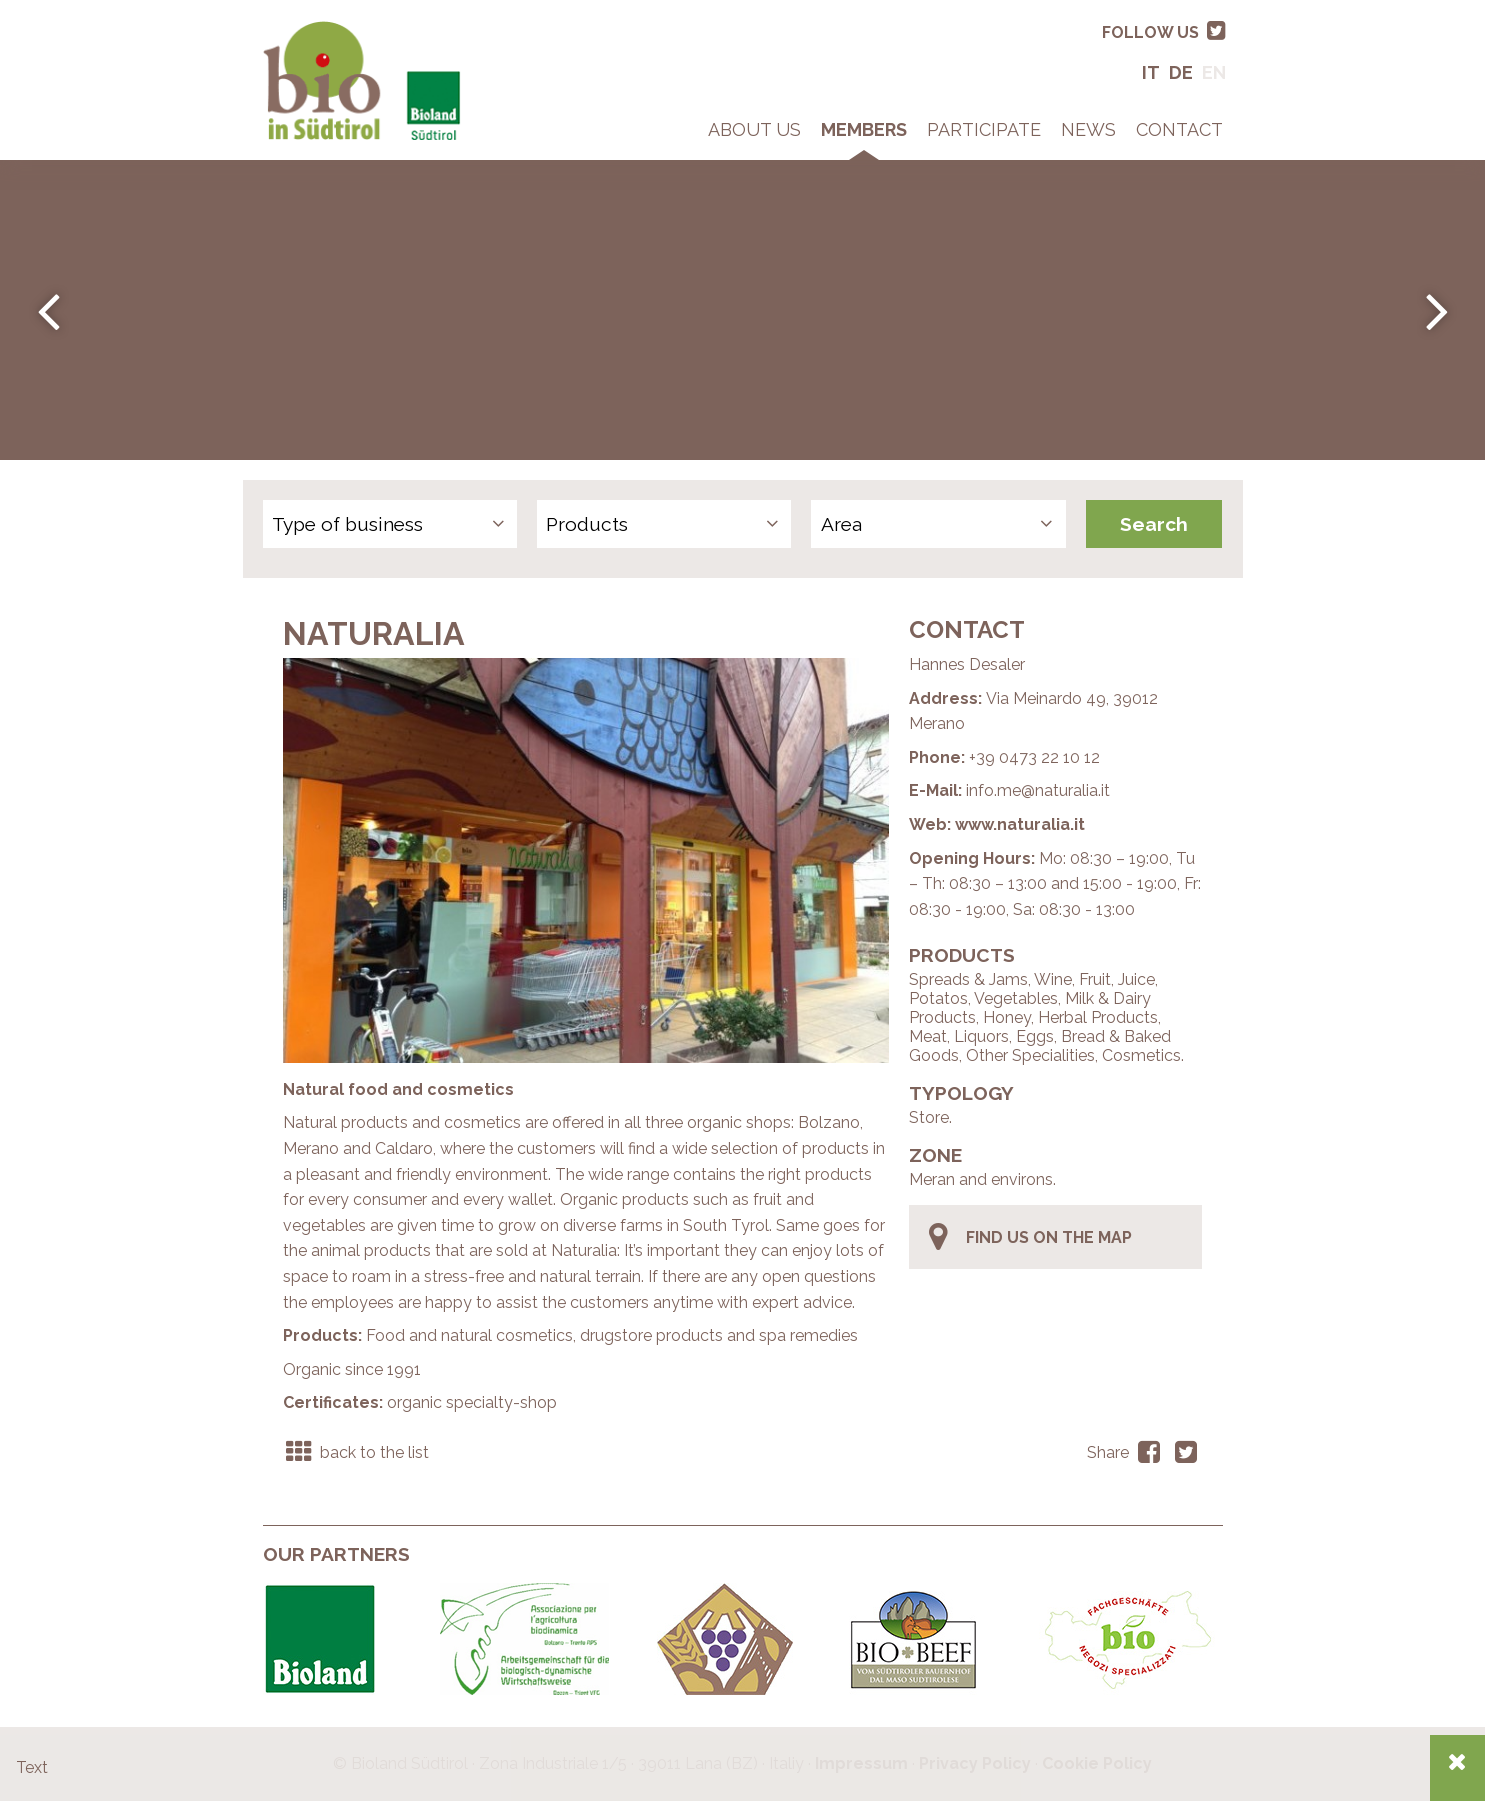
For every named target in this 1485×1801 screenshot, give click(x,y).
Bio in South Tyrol (328, 29)
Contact (1179, 129)
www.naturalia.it (1020, 824)
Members (864, 129)
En (1214, 72)
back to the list (356, 1452)
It (1151, 72)
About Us (754, 129)
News (1088, 129)
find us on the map (1028, 1237)
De (1181, 72)
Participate (984, 129)
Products (587, 524)
